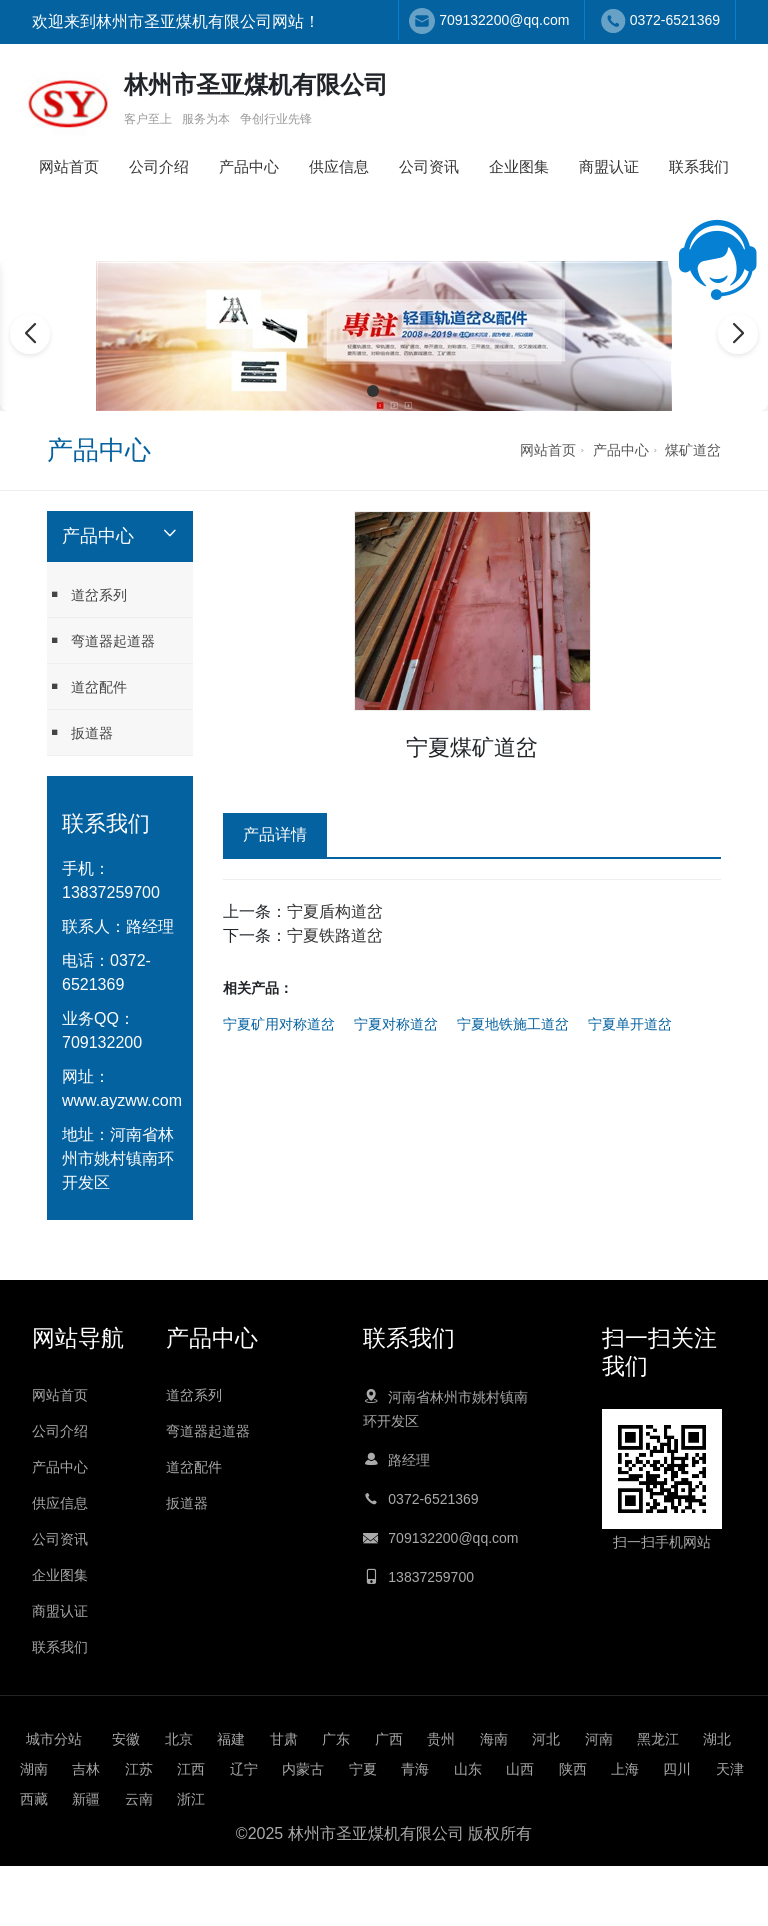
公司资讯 (429, 166)
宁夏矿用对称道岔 (279, 1024)
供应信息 (339, 166)
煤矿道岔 (693, 450)
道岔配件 (87, 686)
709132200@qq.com (504, 20)
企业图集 (519, 166)
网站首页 (69, 166)
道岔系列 (87, 594)
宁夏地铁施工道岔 (513, 1024)
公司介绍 (159, 166)
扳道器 (80, 732)
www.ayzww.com (122, 1100)
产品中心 (249, 166)
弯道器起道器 (101, 640)
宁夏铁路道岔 (335, 935)
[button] (373, 391)
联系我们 (699, 166)
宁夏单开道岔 (630, 1024)
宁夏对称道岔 (396, 1024)
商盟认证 (609, 166)
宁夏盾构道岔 (335, 911)
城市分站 (54, 1739)
